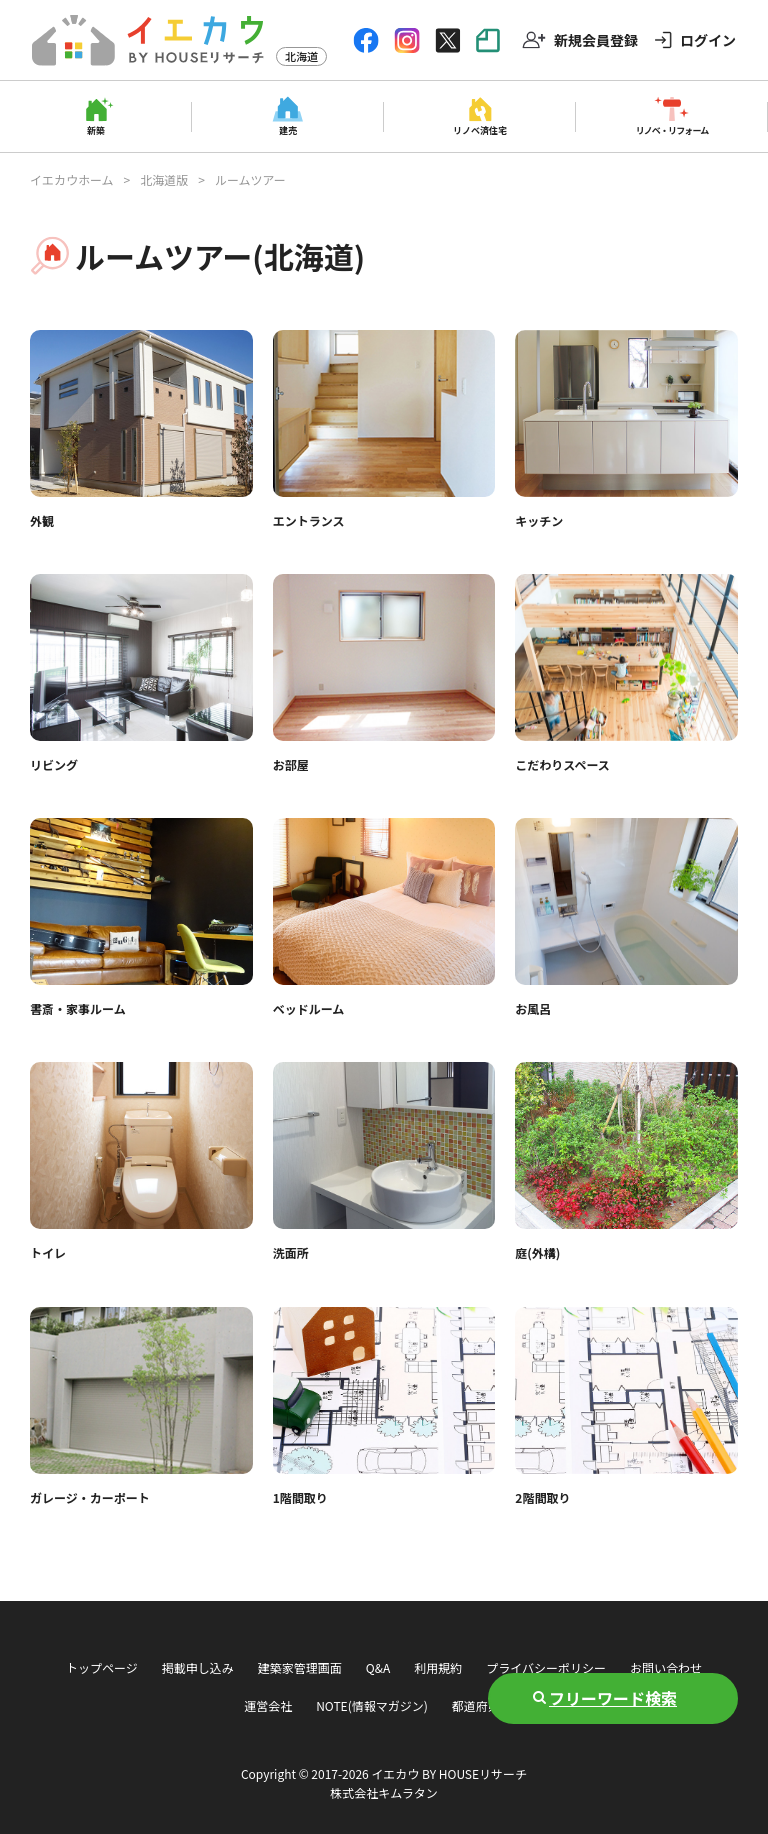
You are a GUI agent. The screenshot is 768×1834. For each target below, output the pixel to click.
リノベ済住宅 (480, 130)
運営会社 (268, 1705)
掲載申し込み (198, 1667)
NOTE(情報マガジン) (372, 1705)
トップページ (102, 1667)
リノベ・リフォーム (672, 130)
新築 (96, 130)
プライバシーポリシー (546, 1667)
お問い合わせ (666, 1667)
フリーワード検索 (613, 1698)
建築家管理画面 (300, 1667)
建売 (288, 130)
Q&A (378, 1667)
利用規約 (438, 1667)
